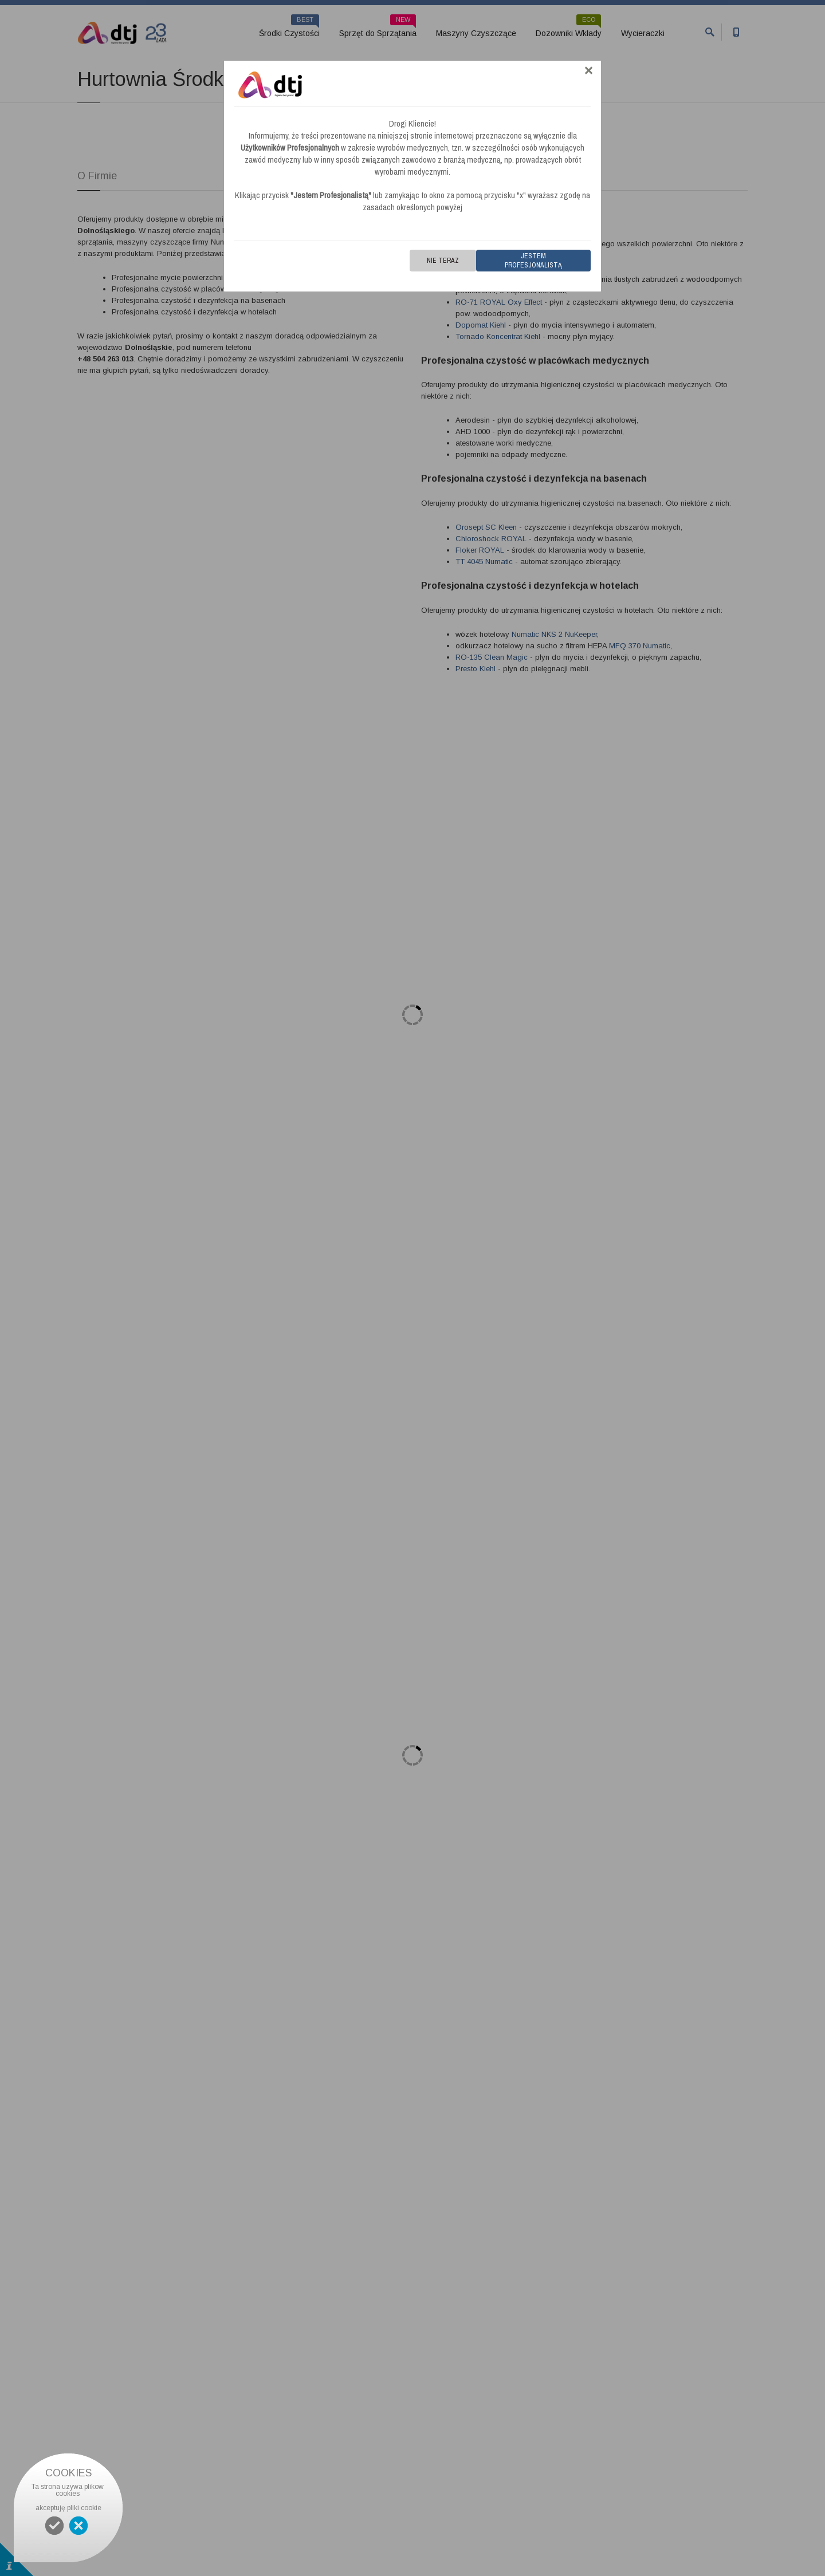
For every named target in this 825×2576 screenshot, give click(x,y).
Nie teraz (443, 260)
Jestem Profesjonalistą (533, 260)
